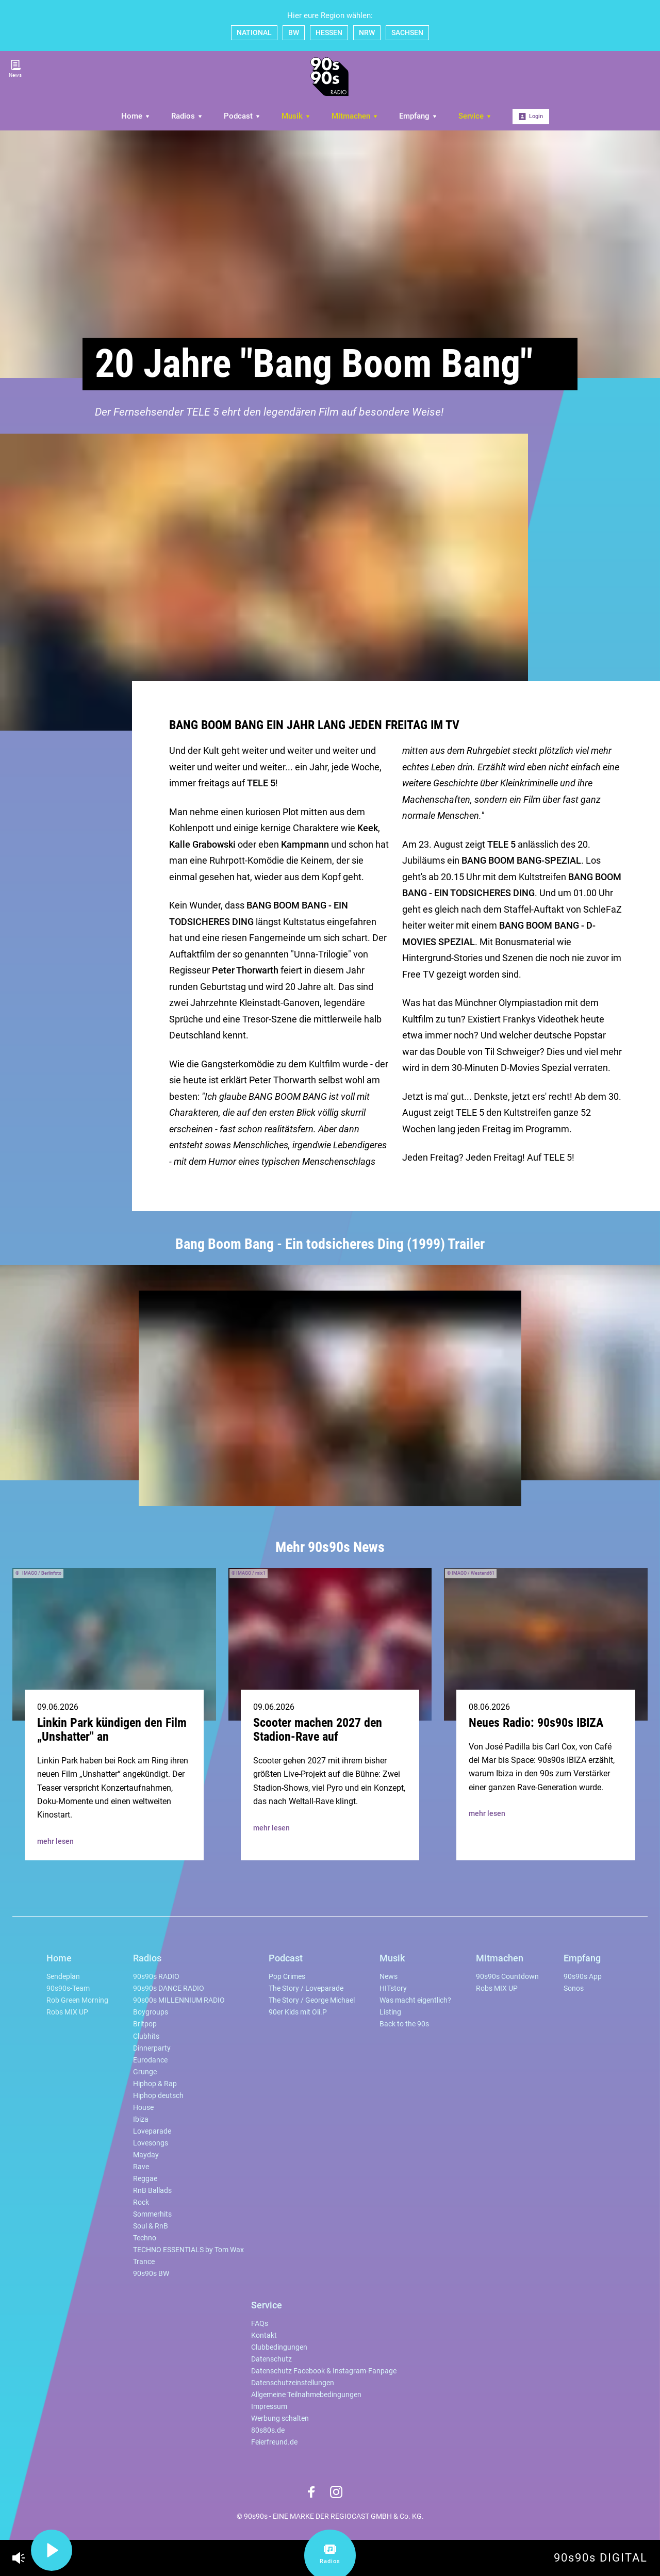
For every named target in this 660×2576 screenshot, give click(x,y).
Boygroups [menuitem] (150, 2012)
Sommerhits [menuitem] (152, 2214)
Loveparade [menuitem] (152, 2131)
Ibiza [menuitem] (140, 2119)
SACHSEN (407, 32)
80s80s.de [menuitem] (268, 2430)
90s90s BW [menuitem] (151, 2273)
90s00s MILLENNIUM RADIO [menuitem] (179, 2000)
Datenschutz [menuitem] (271, 2359)
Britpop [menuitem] (145, 2024)
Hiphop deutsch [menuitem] (158, 2095)
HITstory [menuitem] (393, 1988)
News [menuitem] (389, 1976)
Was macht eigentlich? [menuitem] (415, 2000)
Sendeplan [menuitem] (63, 1976)
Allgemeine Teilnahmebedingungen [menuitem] (306, 2394)
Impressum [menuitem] (269, 2406)
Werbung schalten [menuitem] (280, 2418)
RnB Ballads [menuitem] (152, 2190)
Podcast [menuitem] (242, 116)
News (15, 69)
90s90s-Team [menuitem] (68, 1988)
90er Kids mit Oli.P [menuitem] (298, 2012)
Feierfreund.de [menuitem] (274, 2442)
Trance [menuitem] (144, 2261)
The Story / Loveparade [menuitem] (306, 1988)
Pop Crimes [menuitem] (287, 1976)
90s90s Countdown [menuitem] (507, 1976)
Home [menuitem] (136, 116)
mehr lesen (55, 1841)
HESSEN (329, 32)
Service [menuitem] (475, 116)
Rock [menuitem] (141, 2202)
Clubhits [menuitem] (146, 2036)
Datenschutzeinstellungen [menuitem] (292, 2383)
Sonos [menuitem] (574, 1988)
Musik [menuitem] (296, 116)
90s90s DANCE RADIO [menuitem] (168, 1988)
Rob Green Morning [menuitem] (77, 2000)
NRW (367, 32)
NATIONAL (254, 32)
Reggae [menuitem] (145, 2178)
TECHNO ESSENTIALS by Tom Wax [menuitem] (188, 2249)
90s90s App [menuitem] (583, 1976)
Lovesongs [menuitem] (150, 2143)
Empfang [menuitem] (418, 116)
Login (531, 116)
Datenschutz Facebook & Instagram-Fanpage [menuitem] (324, 2371)
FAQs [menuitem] (259, 2323)
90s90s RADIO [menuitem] (156, 1976)
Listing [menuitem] (390, 2012)
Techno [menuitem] (144, 2238)
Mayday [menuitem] (146, 2155)
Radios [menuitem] (187, 116)
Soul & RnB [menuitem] (150, 2226)
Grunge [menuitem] (145, 2072)
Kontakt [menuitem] (264, 2335)
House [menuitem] (143, 2107)
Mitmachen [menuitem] (355, 116)
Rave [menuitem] (141, 2166)
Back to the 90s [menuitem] (404, 2024)
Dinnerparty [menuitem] (152, 2048)
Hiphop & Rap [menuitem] (155, 2083)
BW (293, 32)
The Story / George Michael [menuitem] (312, 2000)
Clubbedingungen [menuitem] (279, 2347)
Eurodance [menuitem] (150, 2060)
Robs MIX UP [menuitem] (67, 2012)
